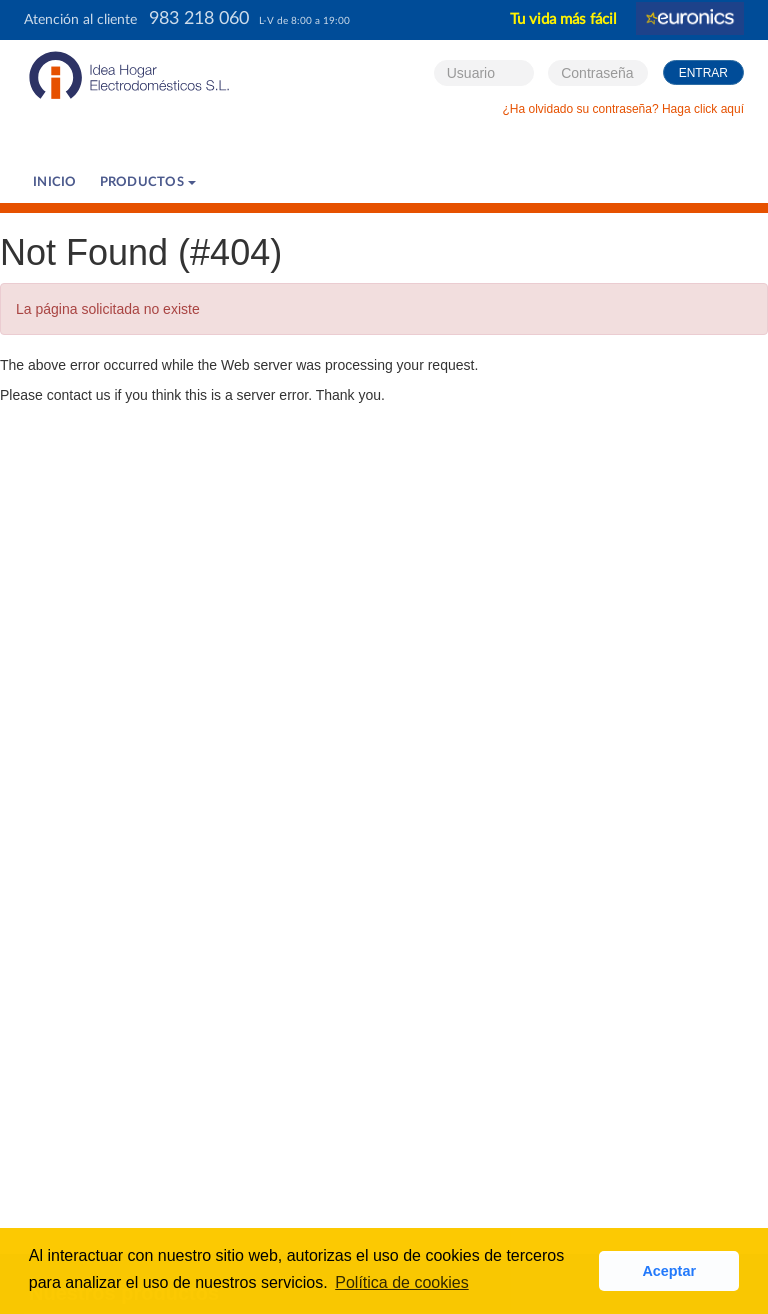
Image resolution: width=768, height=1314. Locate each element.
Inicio (55, 182)
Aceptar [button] (669, 1271)
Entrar (703, 73)
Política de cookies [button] (401, 1282)
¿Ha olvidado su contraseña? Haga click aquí (623, 109)
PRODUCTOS (148, 182)
